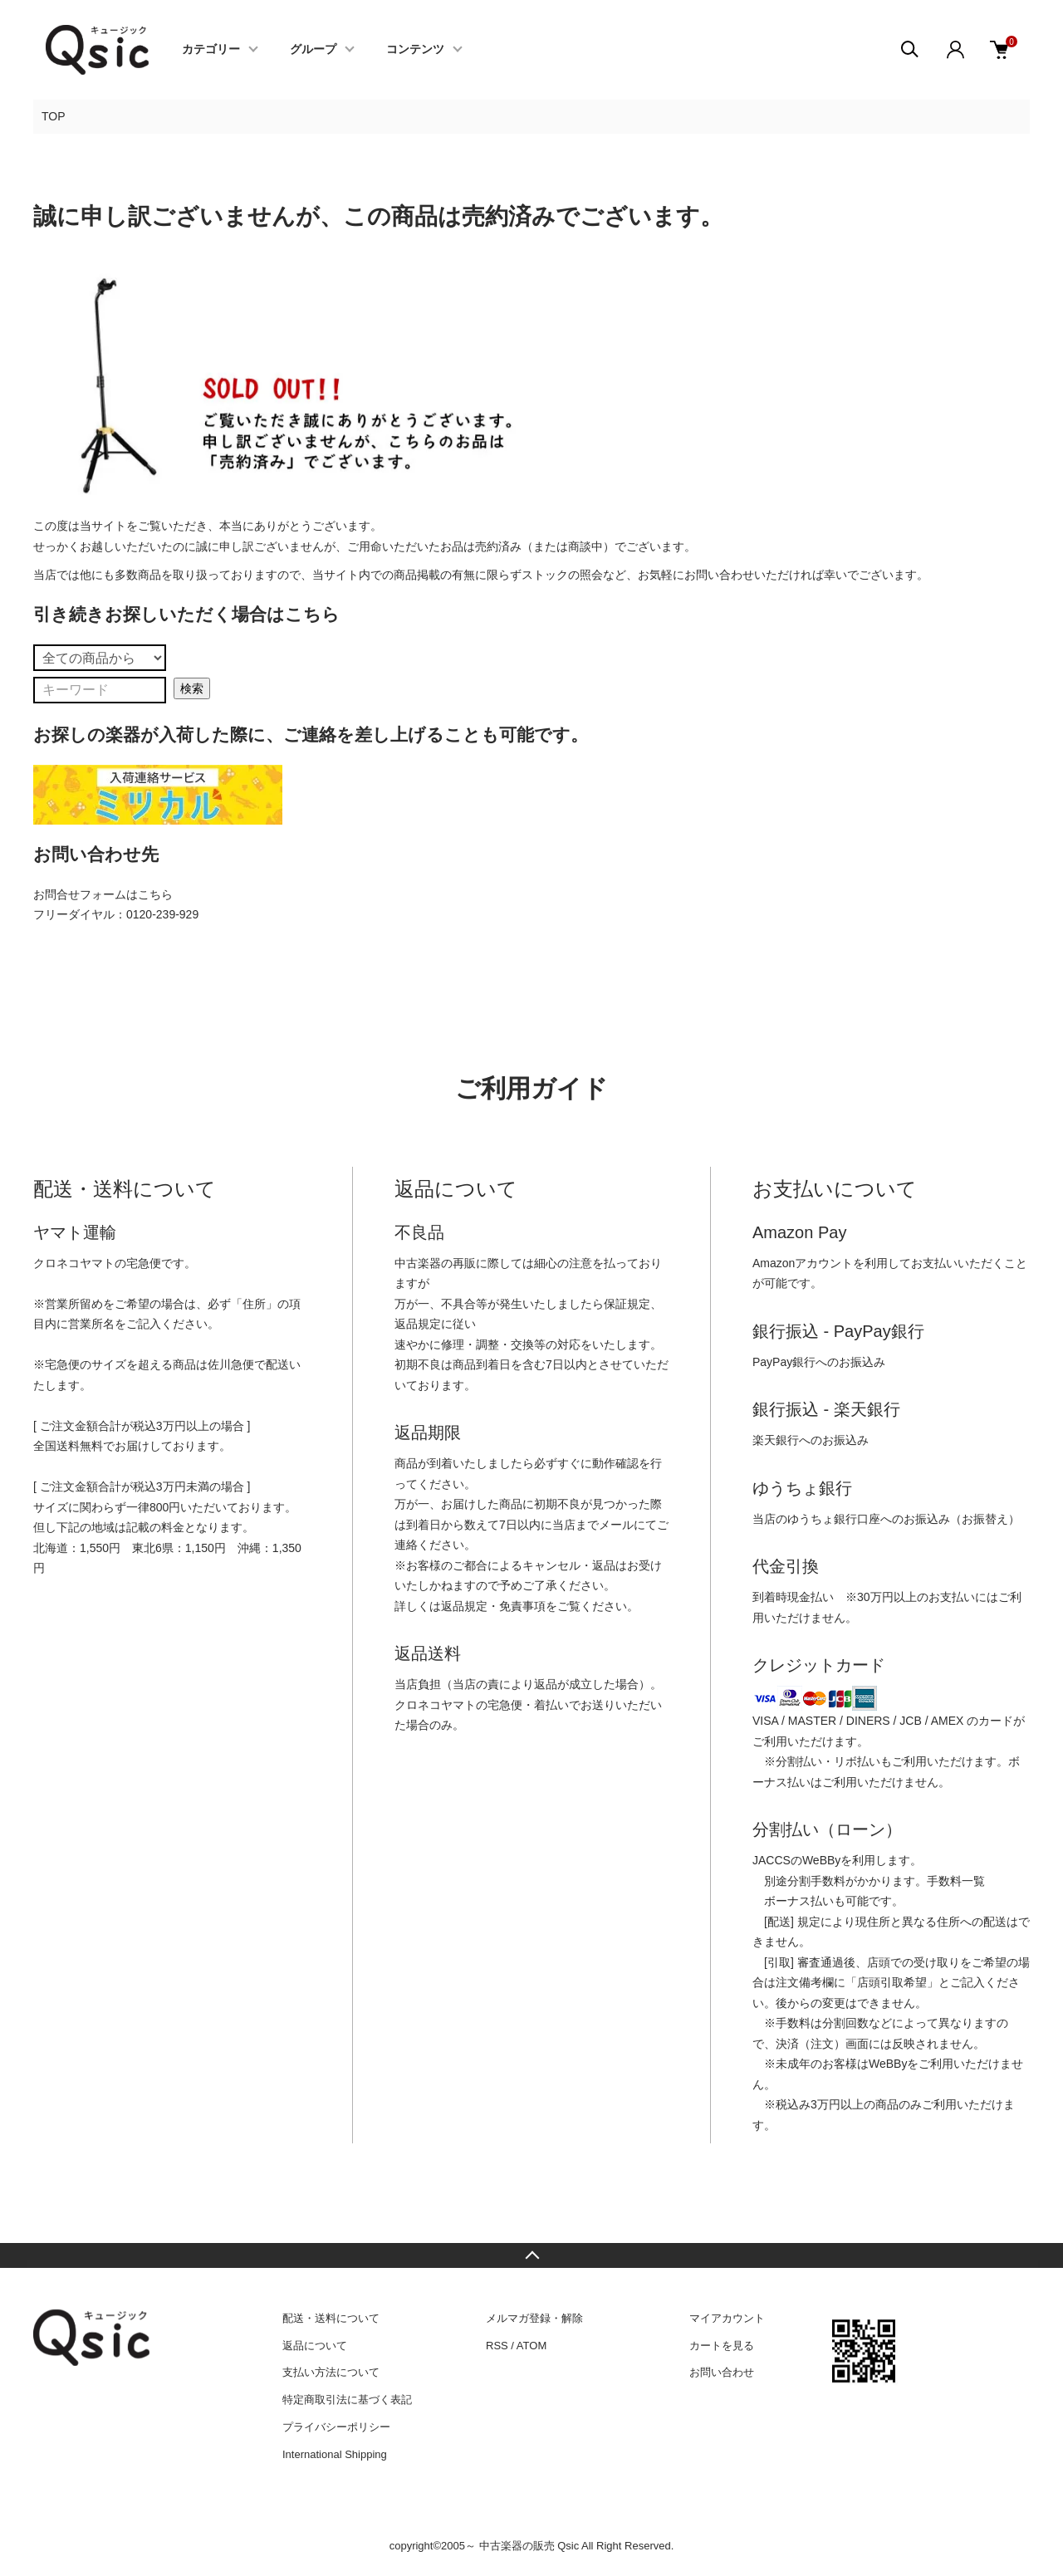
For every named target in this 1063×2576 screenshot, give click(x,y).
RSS (497, 2345)
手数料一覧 (956, 1881)
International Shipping (334, 2454)
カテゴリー (211, 49)
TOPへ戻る (531, 2255)
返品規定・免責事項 (493, 1606)
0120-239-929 (162, 914)
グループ (313, 49)
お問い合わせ (721, 2372)
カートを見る (721, 2345)
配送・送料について (331, 2318)
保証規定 (627, 1303)
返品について (314, 2345)
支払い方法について (331, 2372)
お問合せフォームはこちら (103, 894)
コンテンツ (415, 49)
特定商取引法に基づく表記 (347, 2399)
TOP (54, 116)
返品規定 (417, 1323)
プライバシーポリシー (336, 2427)
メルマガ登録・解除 (534, 2318)
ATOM (531, 2345)
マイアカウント (727, 2318)
